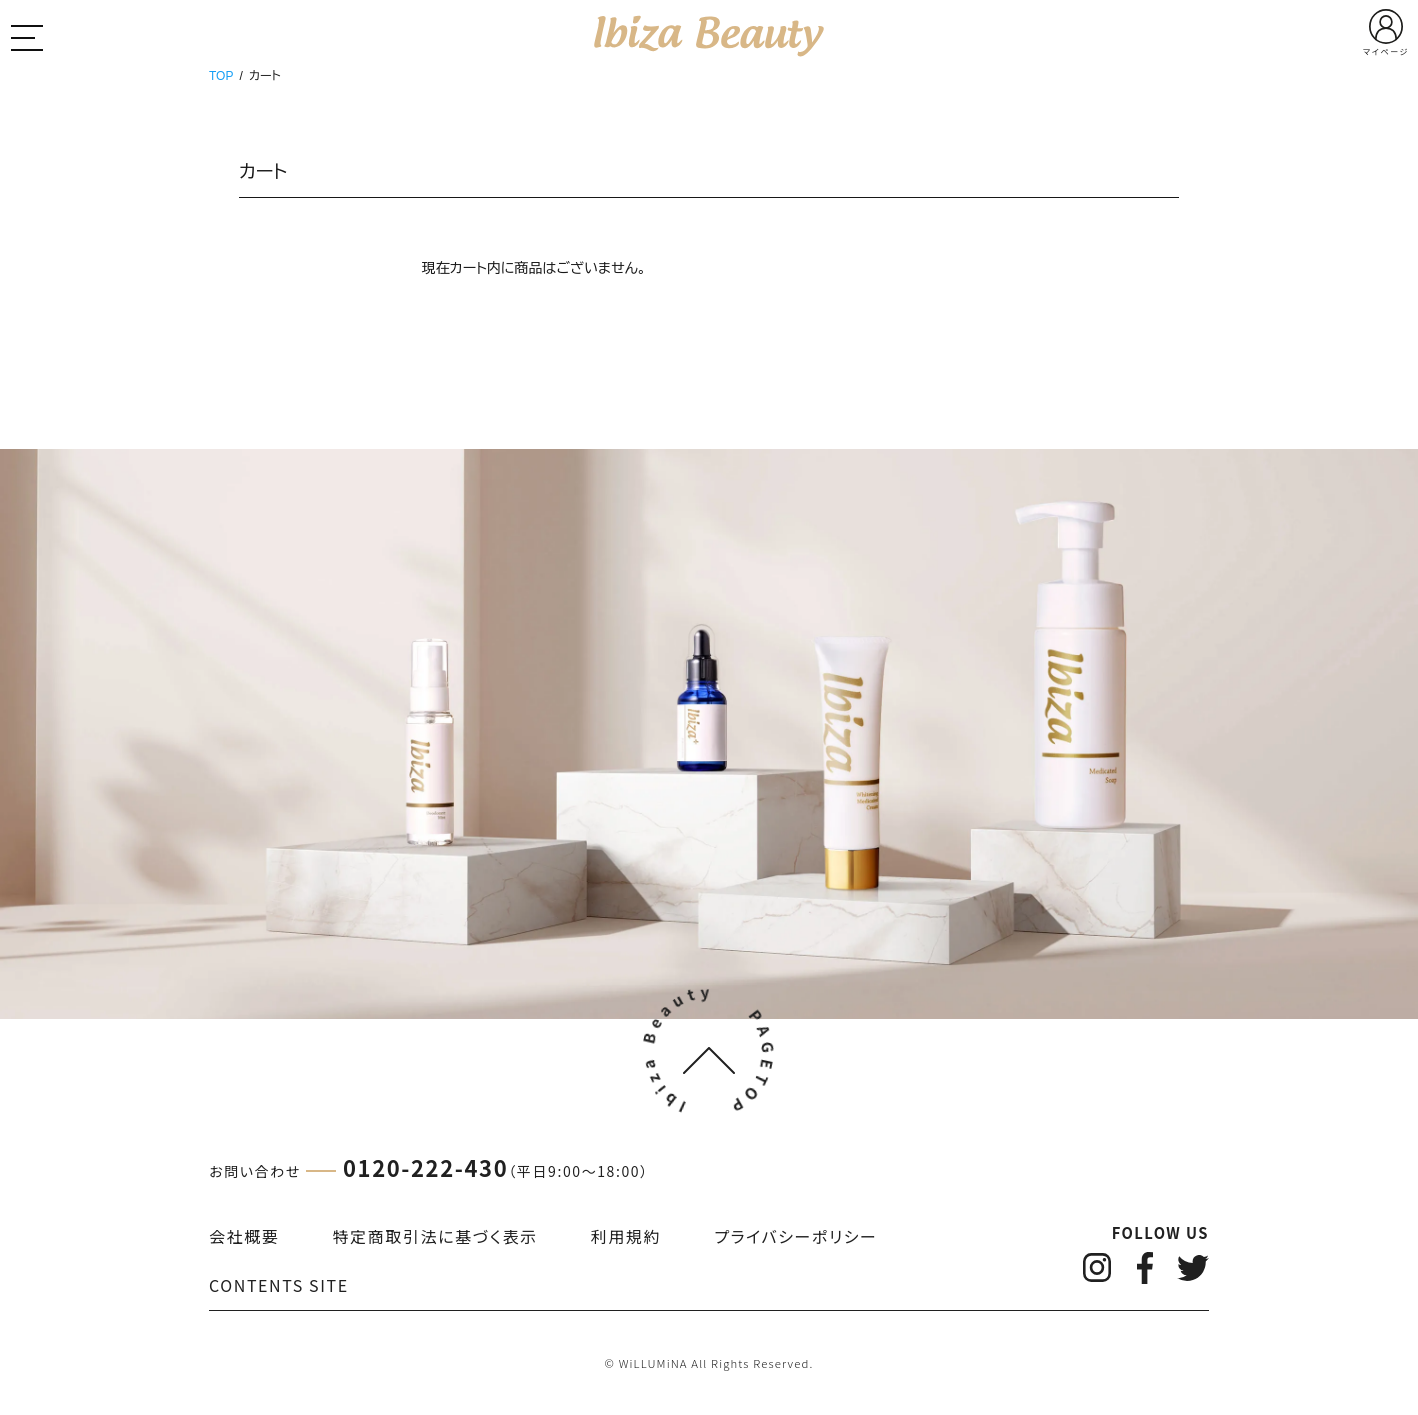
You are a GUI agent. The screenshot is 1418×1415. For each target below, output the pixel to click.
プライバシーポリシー (795, 1236)
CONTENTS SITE (279, 1285)
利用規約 (626, 1236)
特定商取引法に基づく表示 (435, 1236)
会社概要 (244, 1236)
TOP (221, 76)
